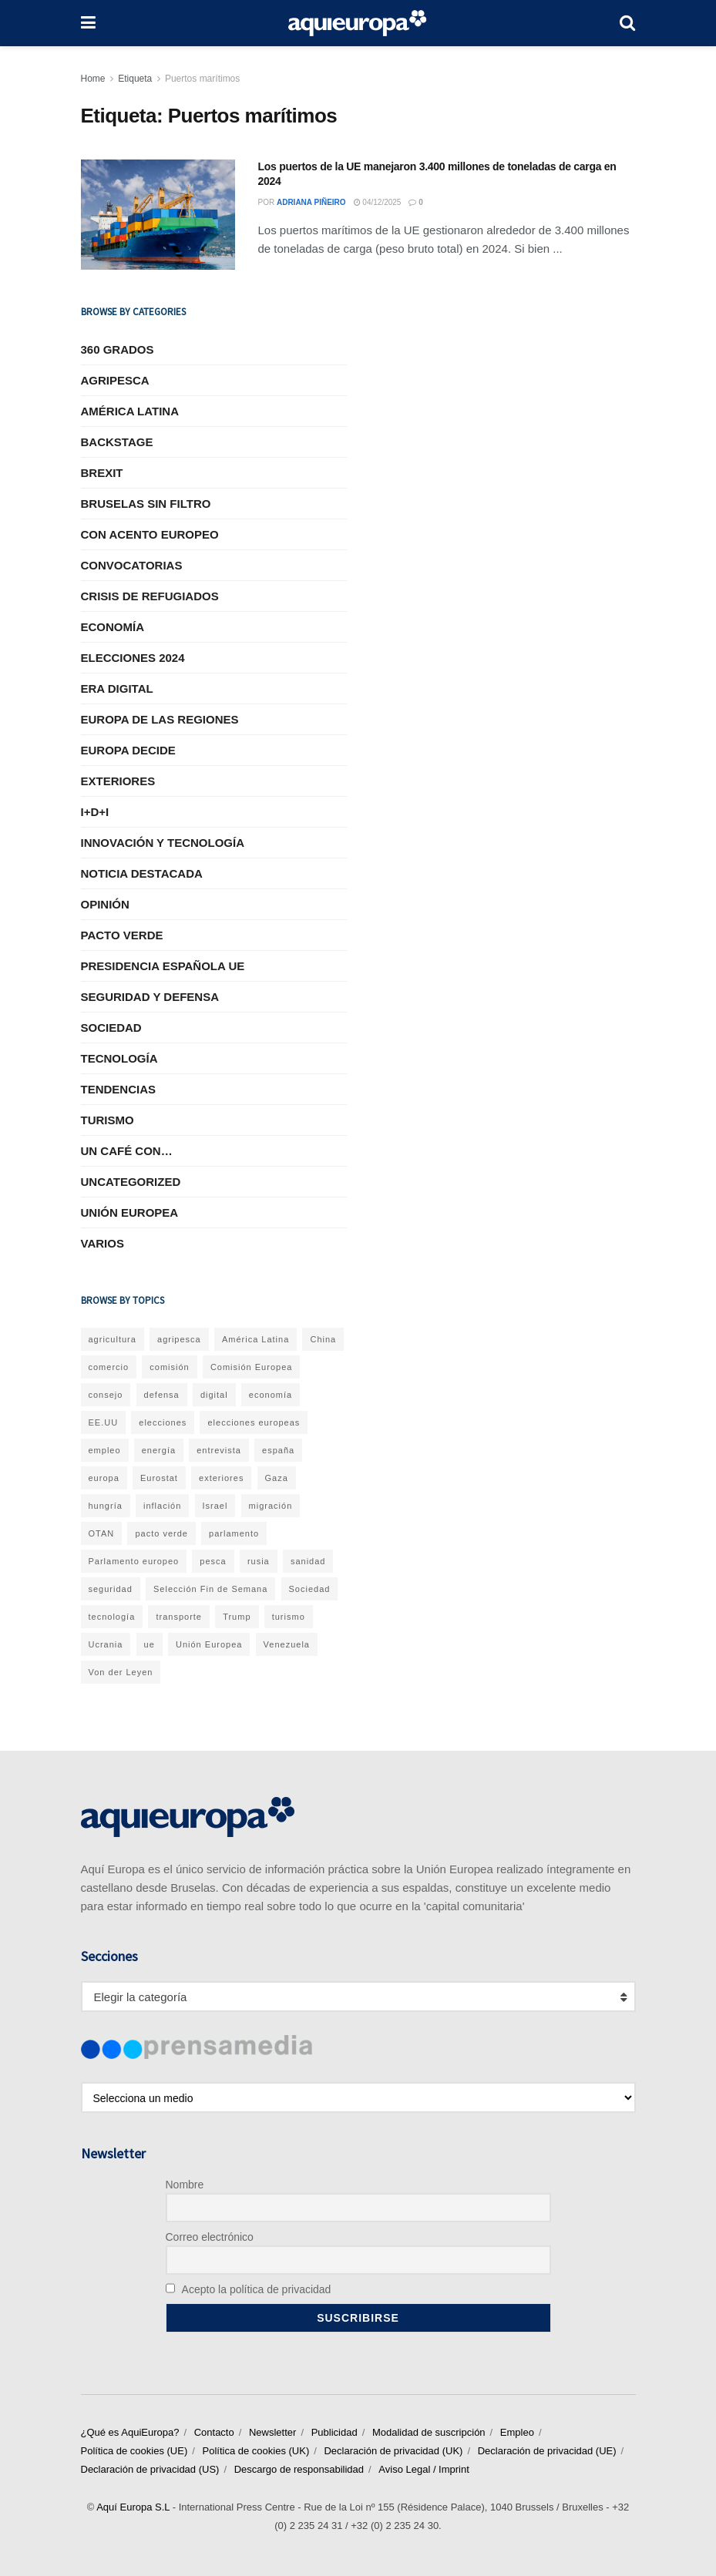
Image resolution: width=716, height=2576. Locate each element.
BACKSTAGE (117, 441)
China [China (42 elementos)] (323, 1339)
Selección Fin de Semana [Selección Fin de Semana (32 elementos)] (210, 1589)
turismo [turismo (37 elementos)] (288, 1616)
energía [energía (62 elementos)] (159, 1450)
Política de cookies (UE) (134, 2451)
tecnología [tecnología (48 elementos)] (112, 1616)
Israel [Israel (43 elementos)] (215, 1505)
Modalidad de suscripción (429, 2432)
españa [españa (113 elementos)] (278, 1450)
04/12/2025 (378, 202)
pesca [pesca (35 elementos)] (213, 1561)
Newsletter (272, 2432)
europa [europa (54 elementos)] (104, 1478)
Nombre (185, 2184)
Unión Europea (130, 1212)
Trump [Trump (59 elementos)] (236, 1616)
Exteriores (118, 781)
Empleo (517, 2432)
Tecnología (119, 1058)
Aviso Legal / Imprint (423, 2469)
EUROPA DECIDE (128, 750)
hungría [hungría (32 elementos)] (106, 1505)
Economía (113, 626)
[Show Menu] (88, 23)
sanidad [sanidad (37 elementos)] (308, 1561)
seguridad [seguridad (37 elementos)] (111, 1589)
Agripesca (115, 380)
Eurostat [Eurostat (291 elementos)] (159, 1478)
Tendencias (118, 1089)
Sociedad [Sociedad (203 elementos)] (310, 1589)
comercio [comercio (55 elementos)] (109, 1367)
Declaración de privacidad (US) (150, 2469)
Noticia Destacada (142, 873)
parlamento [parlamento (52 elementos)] (234, 1533)
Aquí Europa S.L (133, 2507)
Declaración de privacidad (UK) (393, 2451)
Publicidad (334, 2432)
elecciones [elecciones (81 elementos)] (163, 1422)
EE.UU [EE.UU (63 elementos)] (104, 1422)
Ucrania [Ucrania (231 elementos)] (106, 1644)
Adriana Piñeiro (311, 202)
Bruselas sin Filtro (146, 503)
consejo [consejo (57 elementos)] (106, 1394)
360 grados (117, 349)
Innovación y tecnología (163, 842)
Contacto (214, 2432)
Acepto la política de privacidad (248, 2289)
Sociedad (111, 1027)
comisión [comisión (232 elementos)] (169, 1367)
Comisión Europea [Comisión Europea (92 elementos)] (251, 1367)
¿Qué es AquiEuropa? (130, 2432)
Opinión (105, 904)
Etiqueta (135, 78)
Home (93, 78)
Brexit (102, 472)
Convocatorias (132, 565)
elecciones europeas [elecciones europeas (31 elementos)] (253, 1422)
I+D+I (95, 811)
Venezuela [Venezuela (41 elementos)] (287, 1644)
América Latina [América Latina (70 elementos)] (255, 1339)
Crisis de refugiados (150, 596)
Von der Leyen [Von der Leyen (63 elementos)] (121, 1672)
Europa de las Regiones (160, 719)
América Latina (130, 411)
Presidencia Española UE (163, 965)
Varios (102, 1243)
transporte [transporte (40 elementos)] (179, 1616)
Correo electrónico (210, 2237)
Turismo (107, 1120)
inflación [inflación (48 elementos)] (162, 1505)
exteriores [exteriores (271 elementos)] (221, 1478)
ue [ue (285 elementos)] (149, 1644)
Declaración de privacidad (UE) (547, 2451)
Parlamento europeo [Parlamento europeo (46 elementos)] (134, 1561)
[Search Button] (627, 23)
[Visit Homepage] (357, 23)
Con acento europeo (150, 534)
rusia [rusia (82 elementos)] (258, 1561)
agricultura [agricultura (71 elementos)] (112, 1339)
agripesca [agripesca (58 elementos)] (179, 1339)
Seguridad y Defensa (150, 996)
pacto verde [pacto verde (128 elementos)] (161, 1533)
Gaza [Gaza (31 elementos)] (276, 1478)
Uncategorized (131, 1181)
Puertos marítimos (202, 78)
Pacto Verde (122, 935)
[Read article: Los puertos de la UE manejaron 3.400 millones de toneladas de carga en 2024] (158, 215)
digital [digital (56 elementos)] (214, 1394)
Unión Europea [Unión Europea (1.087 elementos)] (209, 1644)
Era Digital (117, 688)
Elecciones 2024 (133, 657)
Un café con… (127, 1150)
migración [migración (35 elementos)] (271, 1505)
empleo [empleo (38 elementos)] (105, 1450)
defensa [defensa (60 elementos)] (162, 1394)
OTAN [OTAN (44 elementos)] (102, 1533)
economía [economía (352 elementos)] (270, 1394)
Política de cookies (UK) (255, 2451)
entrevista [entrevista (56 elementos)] (219, 1450)
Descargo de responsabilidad (299, 2469)
